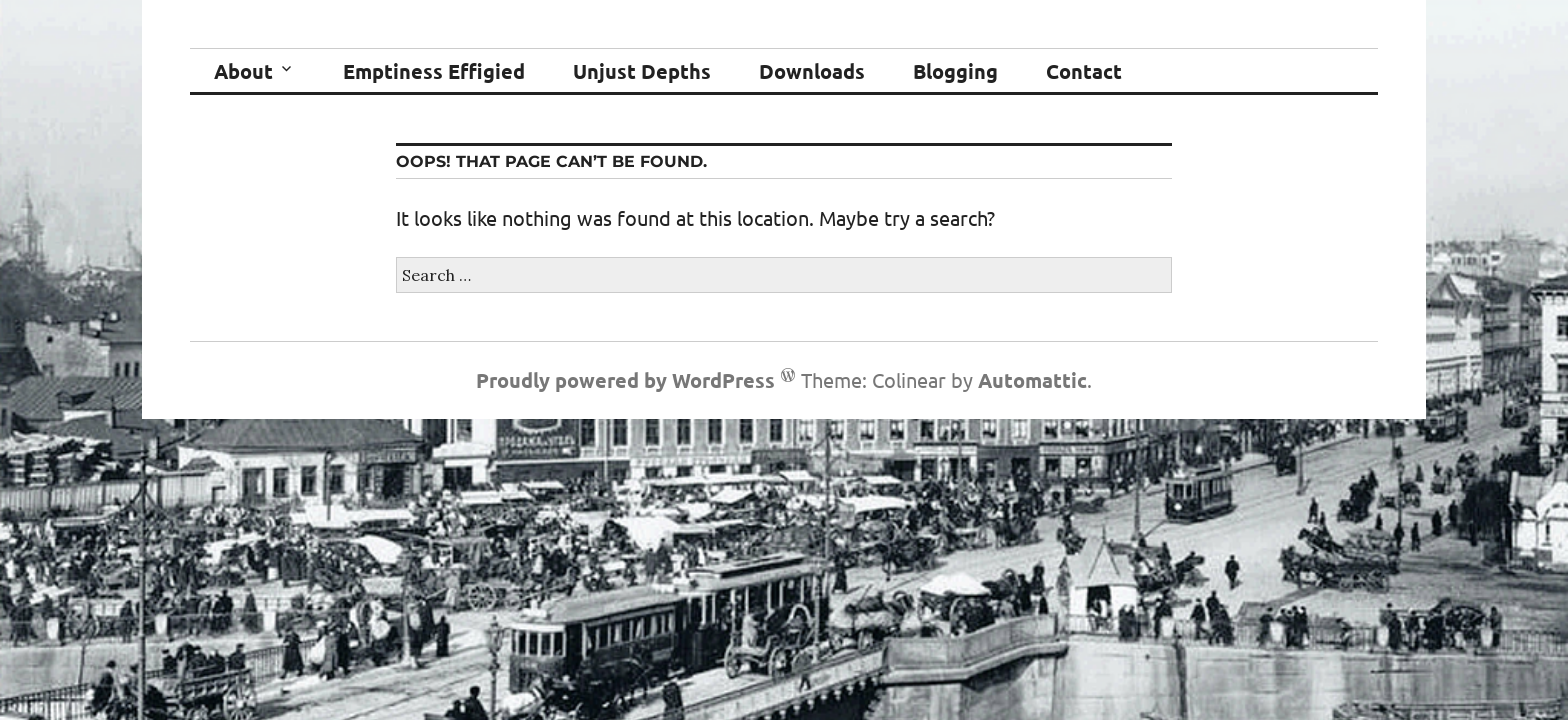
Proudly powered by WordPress (625, 380)
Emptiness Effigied (434, 71)
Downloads (812, 71)
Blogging (955, 71)
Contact (1084, 71)
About (243, 71)
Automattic (1032, 380)
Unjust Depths (642, 71)
